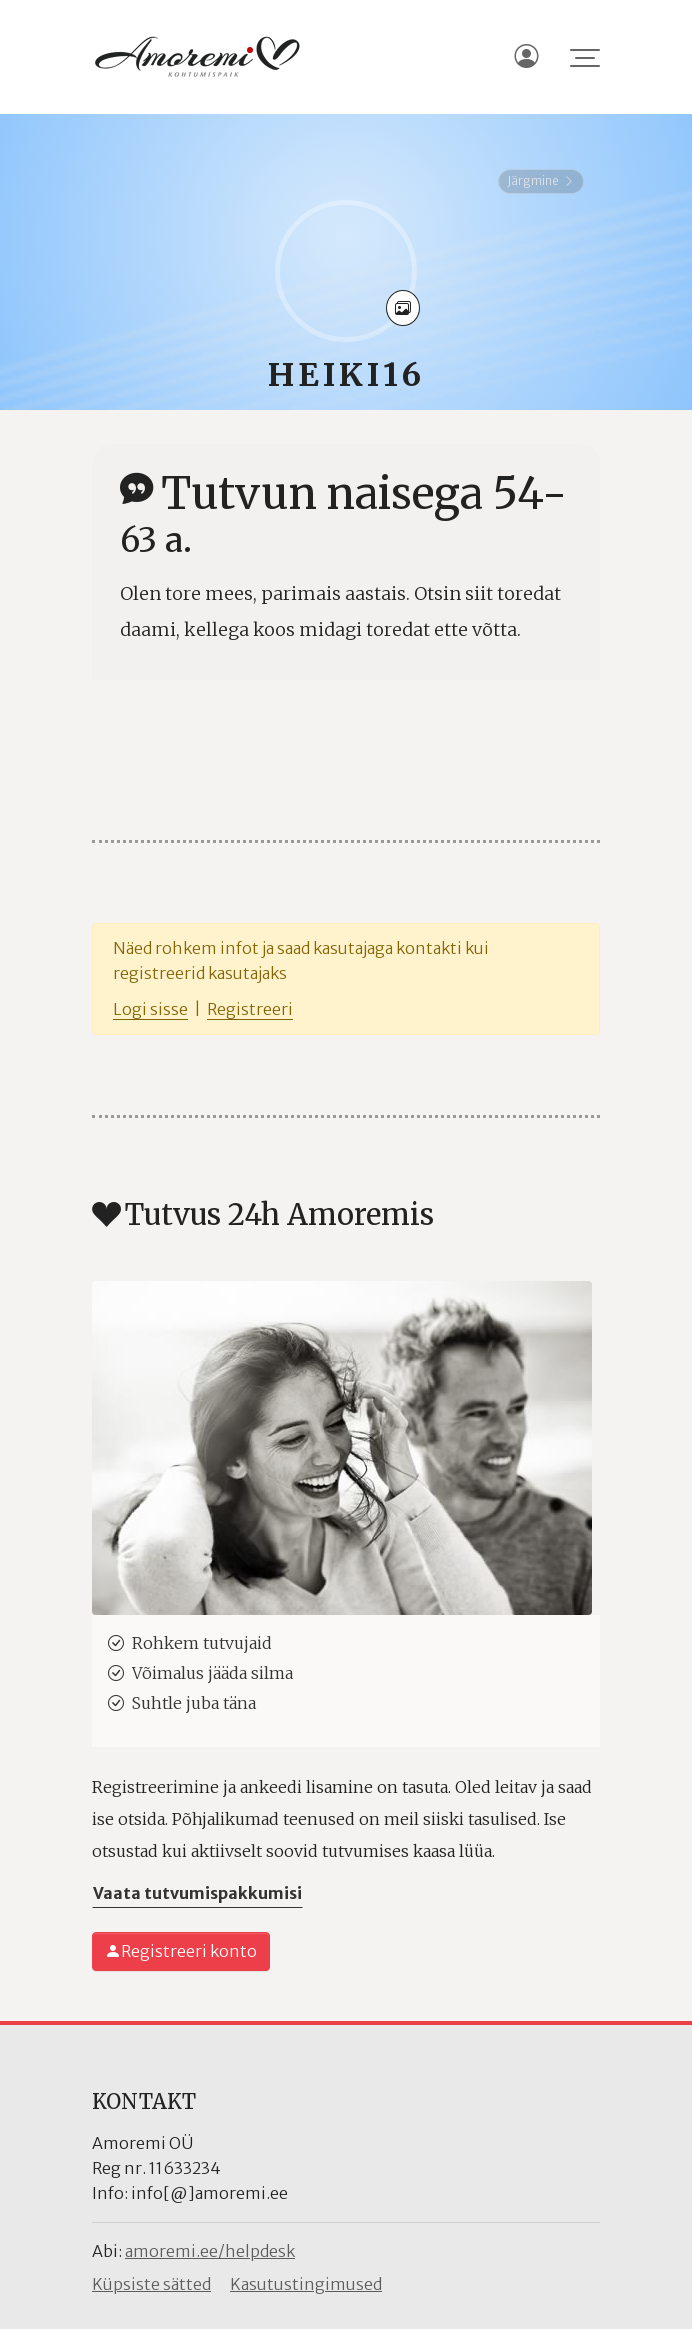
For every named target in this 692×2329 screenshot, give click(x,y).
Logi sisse (150, 1009)
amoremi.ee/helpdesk (210, 2251)
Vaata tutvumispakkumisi (197, 1893)
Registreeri (250, 1009)
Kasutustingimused (306, 2284)
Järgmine (541, 180)
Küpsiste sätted (151, 2284)
